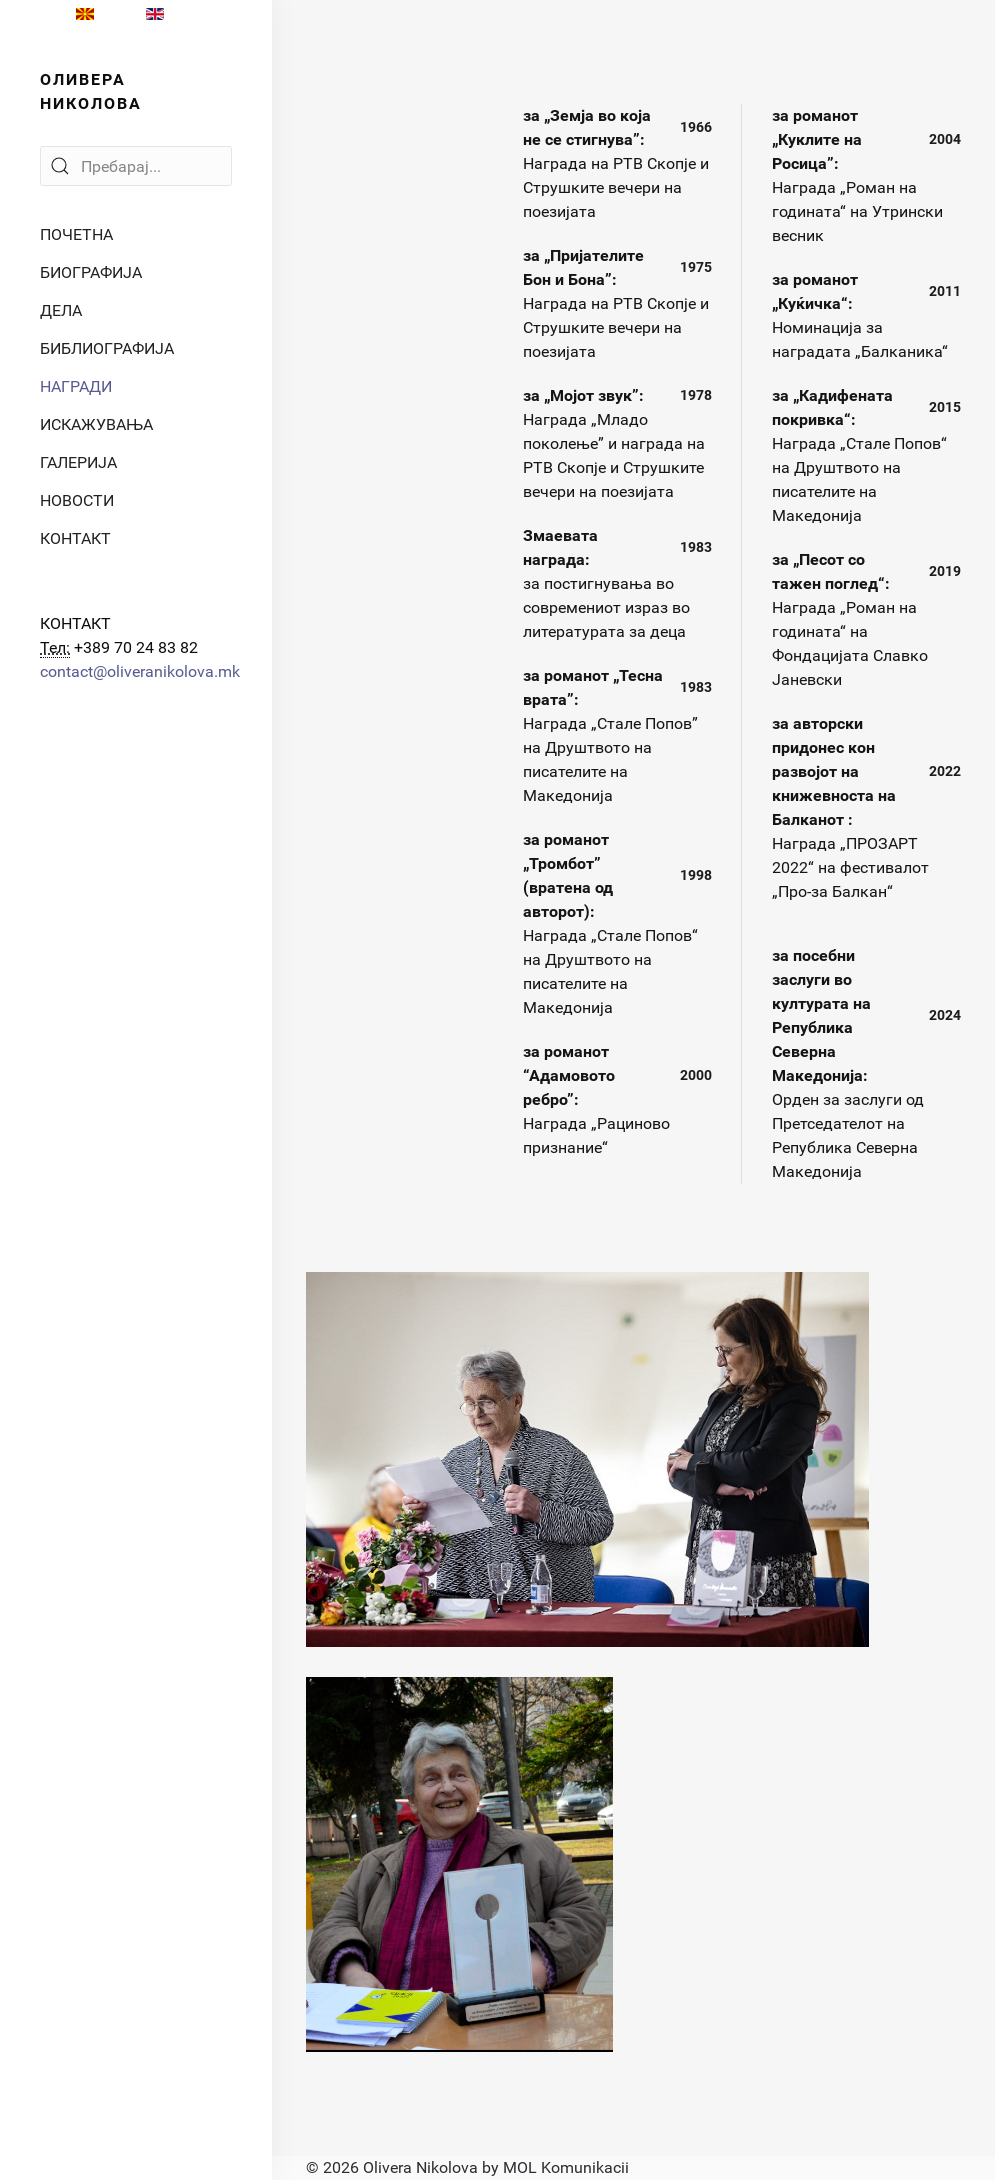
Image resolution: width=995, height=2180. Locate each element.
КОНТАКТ (75, 538)
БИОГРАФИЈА (91, 272)
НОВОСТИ (77, 500)
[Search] (136, 166)
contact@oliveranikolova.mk (140, 671)
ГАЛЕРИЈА (78, 462)
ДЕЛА (61, 310)
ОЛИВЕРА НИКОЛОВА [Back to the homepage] (91, 91)
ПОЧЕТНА (76, 234)
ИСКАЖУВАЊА (96, 424)
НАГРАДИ (76, 386)
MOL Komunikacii (566, 2167)
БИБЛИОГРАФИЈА (107, 348)
